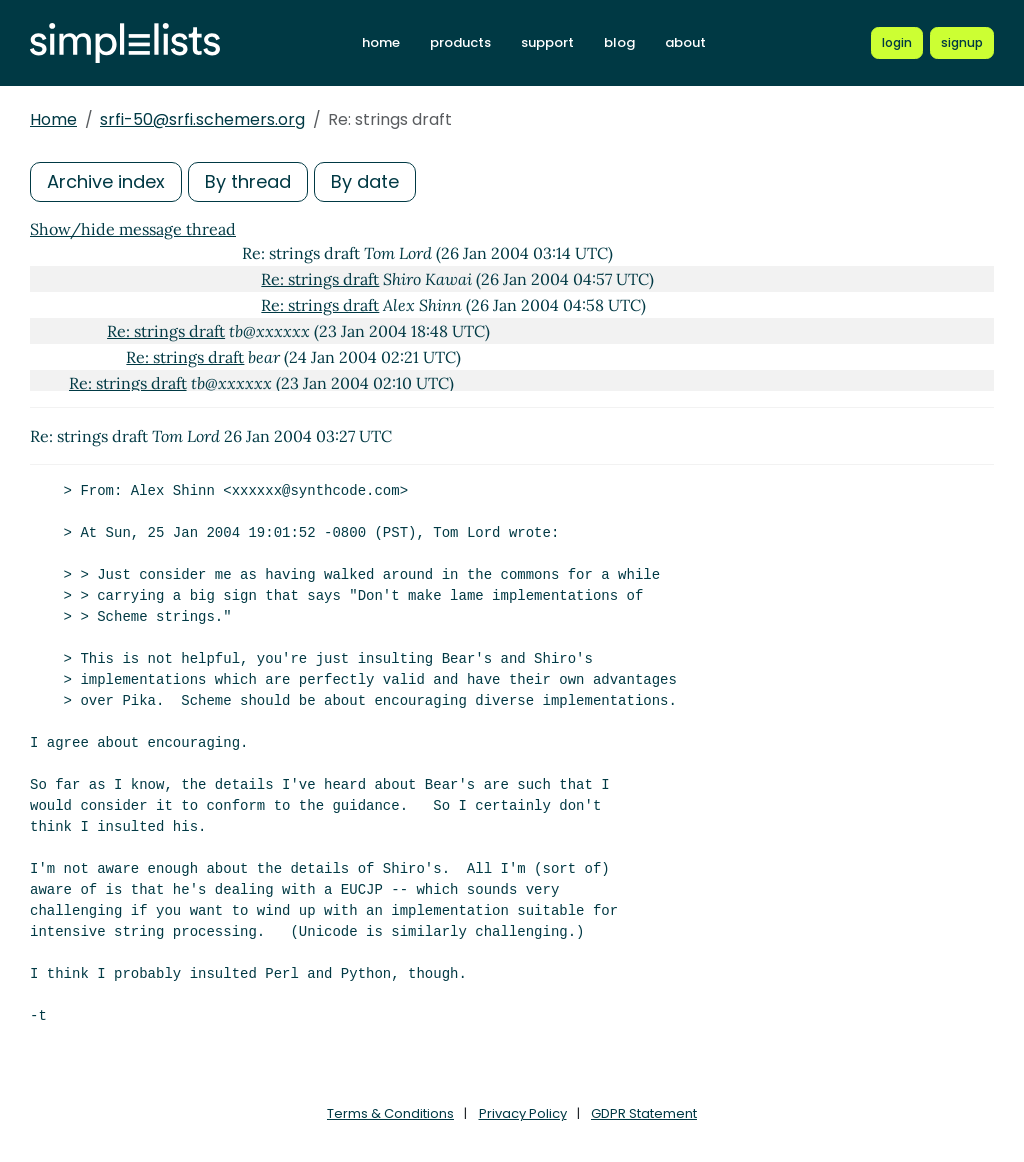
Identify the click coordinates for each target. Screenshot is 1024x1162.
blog (619, 42)
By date (365, 181)
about (685, 42)
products (460, 42)
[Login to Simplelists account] (897, 43)
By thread (248, 181)
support (547, 42)
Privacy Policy (523, 1113)
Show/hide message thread (133, 229)
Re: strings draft (320, 279)
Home (53, 119)
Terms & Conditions (390, 1113)
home (381, 42)
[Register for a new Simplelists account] (962, 43)
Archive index (106, 181)
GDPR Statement (644, 1113)
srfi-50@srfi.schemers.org (202, 119)
